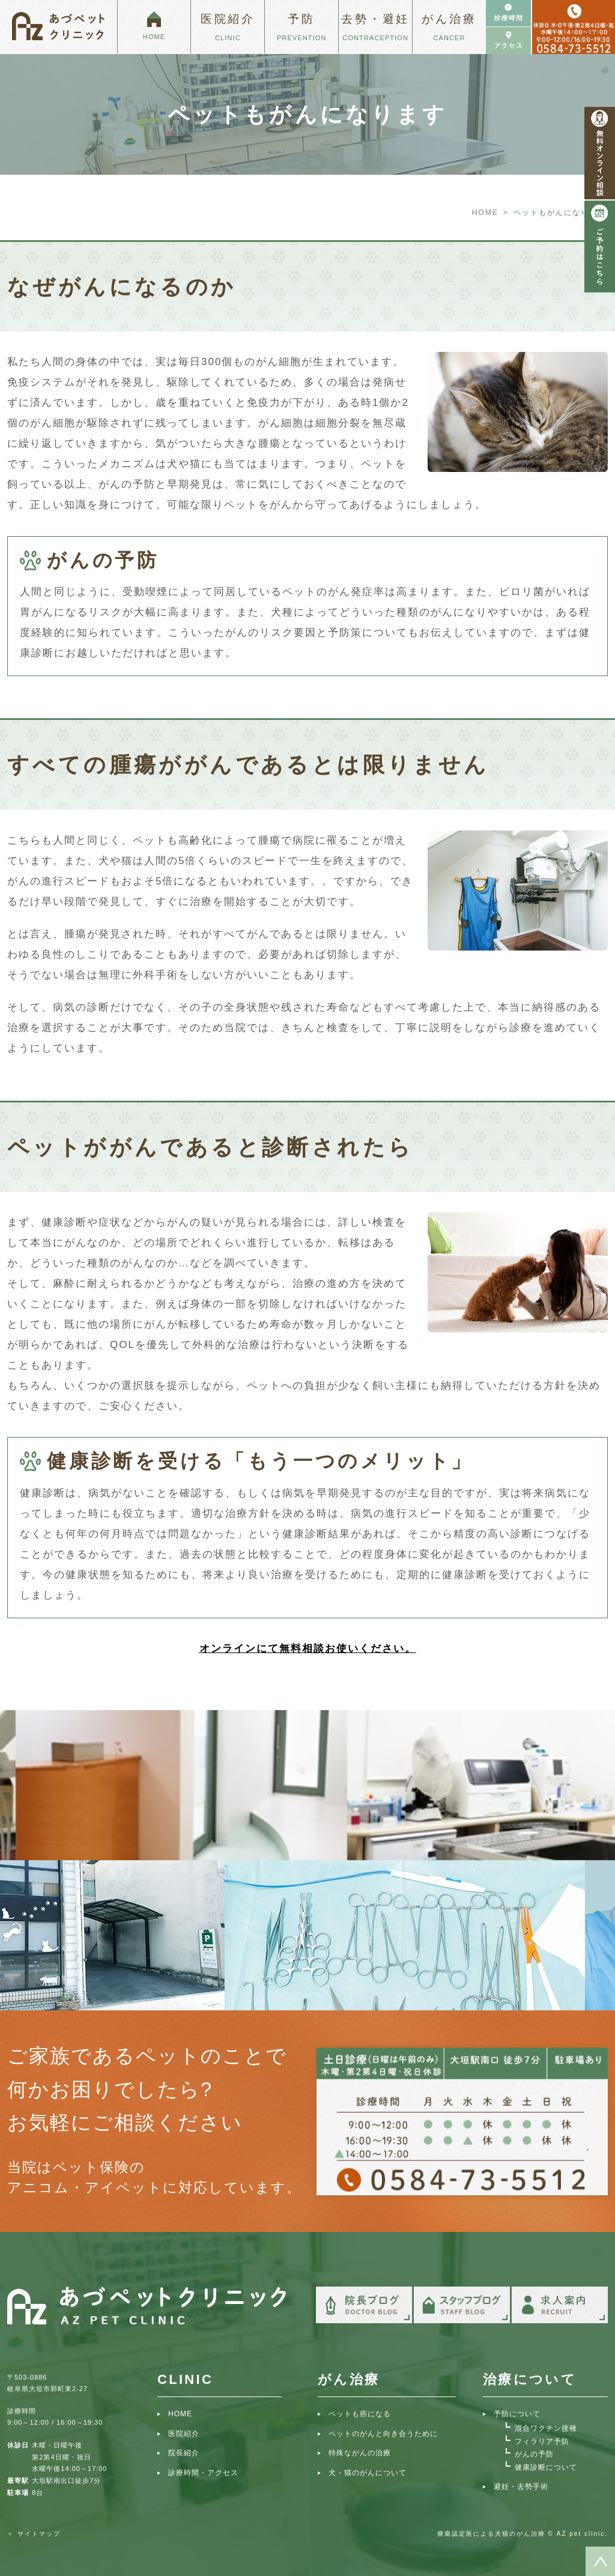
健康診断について (546, 2467)
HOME (485, 212)
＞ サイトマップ (34, 2533)
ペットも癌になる (360, 2414)
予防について (517, 2414)
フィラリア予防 (542, 2441)
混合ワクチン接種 (546, 2428)
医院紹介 (183, 2433)
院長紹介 (183, 2453)
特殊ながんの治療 (360, 2453)
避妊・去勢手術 (521, 2486)
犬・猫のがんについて (368, 2473)
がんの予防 (534, 2454)
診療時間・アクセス (203, 2473)
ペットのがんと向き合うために (383, 2433)
